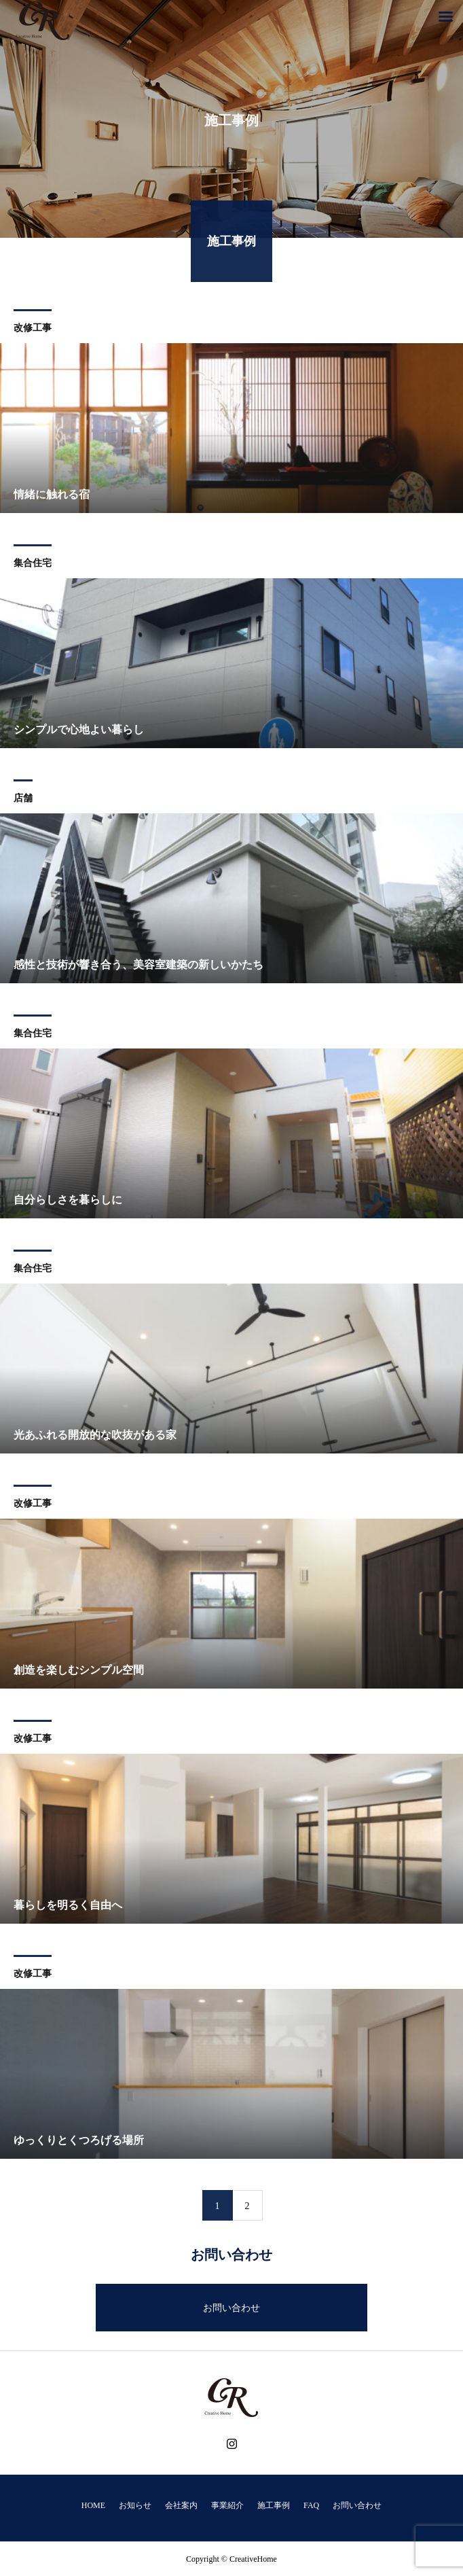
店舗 (23, 799)
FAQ (311, 2505)
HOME (93, 2505)
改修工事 (33, 329)
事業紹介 (227, 2505)
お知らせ (135, 2505)
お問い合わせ (231, 2308)
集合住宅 (33, 564)
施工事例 (273, 2505)
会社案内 (181, 2505)
